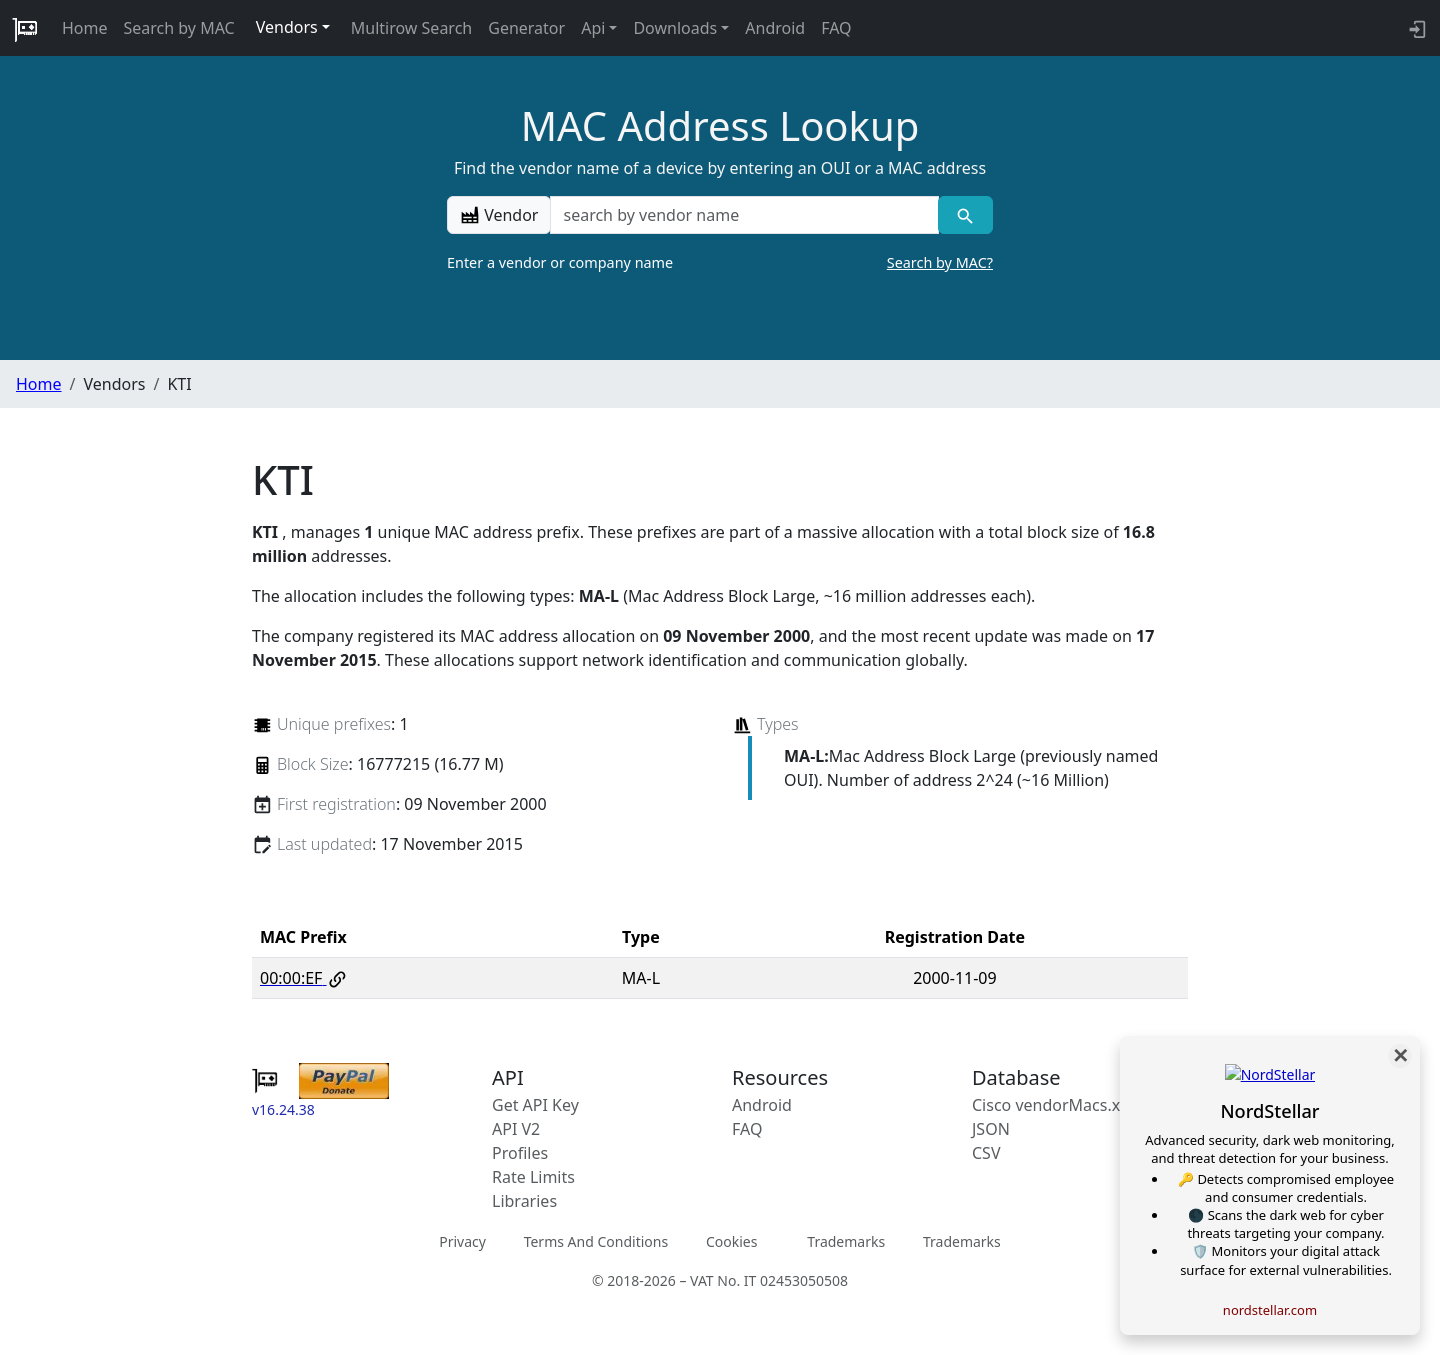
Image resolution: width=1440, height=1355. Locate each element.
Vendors (287, 27)
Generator (526, 28)
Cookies (731, 1241)
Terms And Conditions (596, 1241)
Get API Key (535, 1105)
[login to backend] (1415, 28)
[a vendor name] (744, 215)
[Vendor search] (965, 215)
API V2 (516, 1129)
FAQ (836, 28)
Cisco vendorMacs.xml (1055, 1105)
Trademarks (846, 1241)
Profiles (520, 1153)
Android (775, 28)
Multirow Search (411, 28)
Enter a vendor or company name (720, 263)
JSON (991, 1129)
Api (593, 28)
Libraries (524, 1201)
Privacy (462, 1241)
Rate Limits (533, 1177)
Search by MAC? (940, 262)
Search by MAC (179, 28)
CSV (986, 1153)
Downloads (675, 28)
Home (85, 28)
